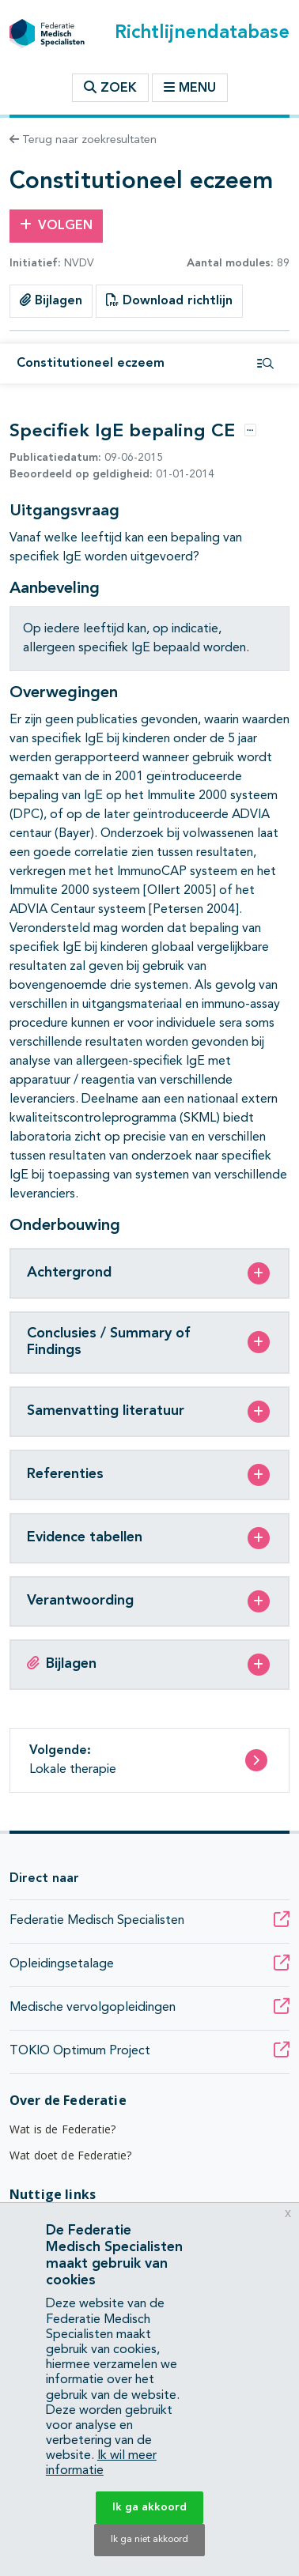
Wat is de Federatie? (62, 2129)
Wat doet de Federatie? (70, 2155)
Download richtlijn (169, 300)
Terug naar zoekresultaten (83, 139)
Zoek (110, 88)
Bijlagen (51, 300)
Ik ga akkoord (149, 2507)
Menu (190, 88)
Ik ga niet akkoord (149, 2539)
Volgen (56, 225)
